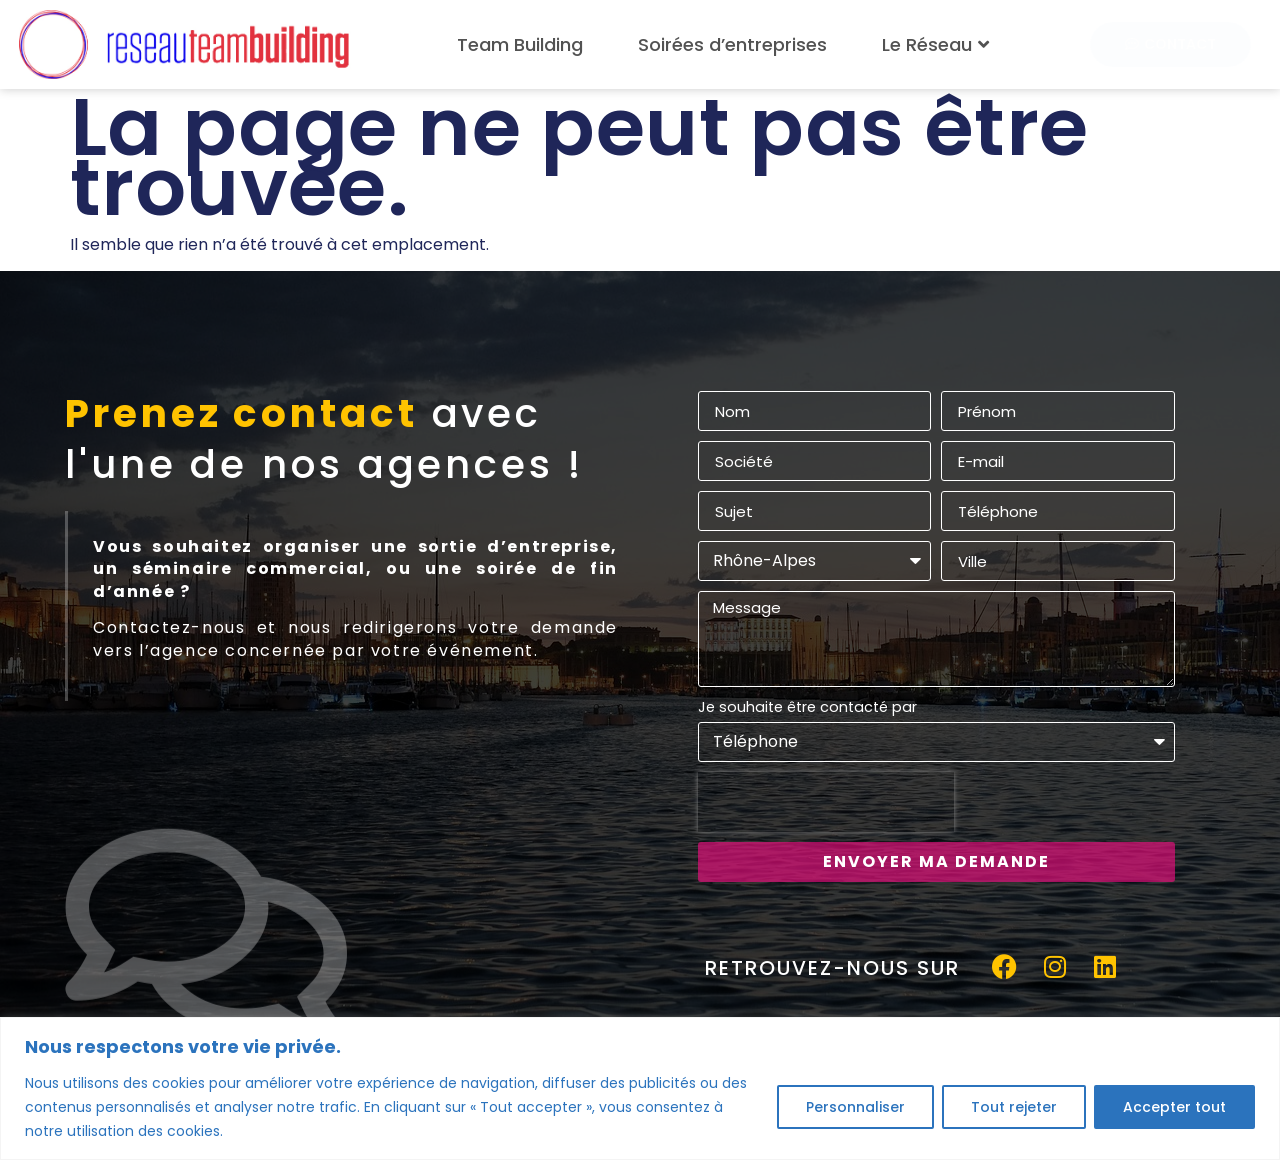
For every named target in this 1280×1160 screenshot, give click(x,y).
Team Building (520, 44)
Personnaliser (855, 1107)
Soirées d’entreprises (732, 44)
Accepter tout (1174, 1107)
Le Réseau (938, 44)
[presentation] (826, 802)
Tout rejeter (1014, 1107)
